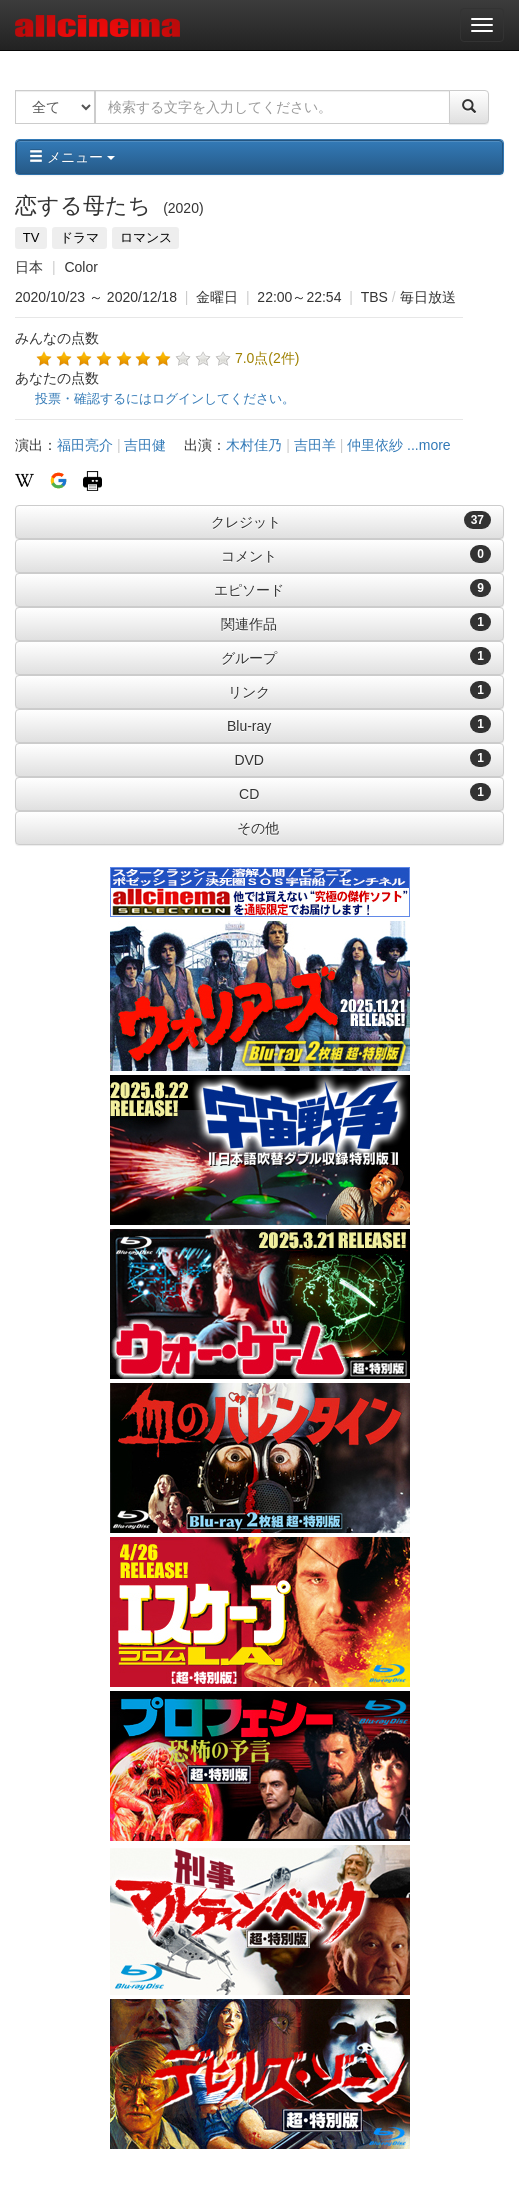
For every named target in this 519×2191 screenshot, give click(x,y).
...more (429, 445)
